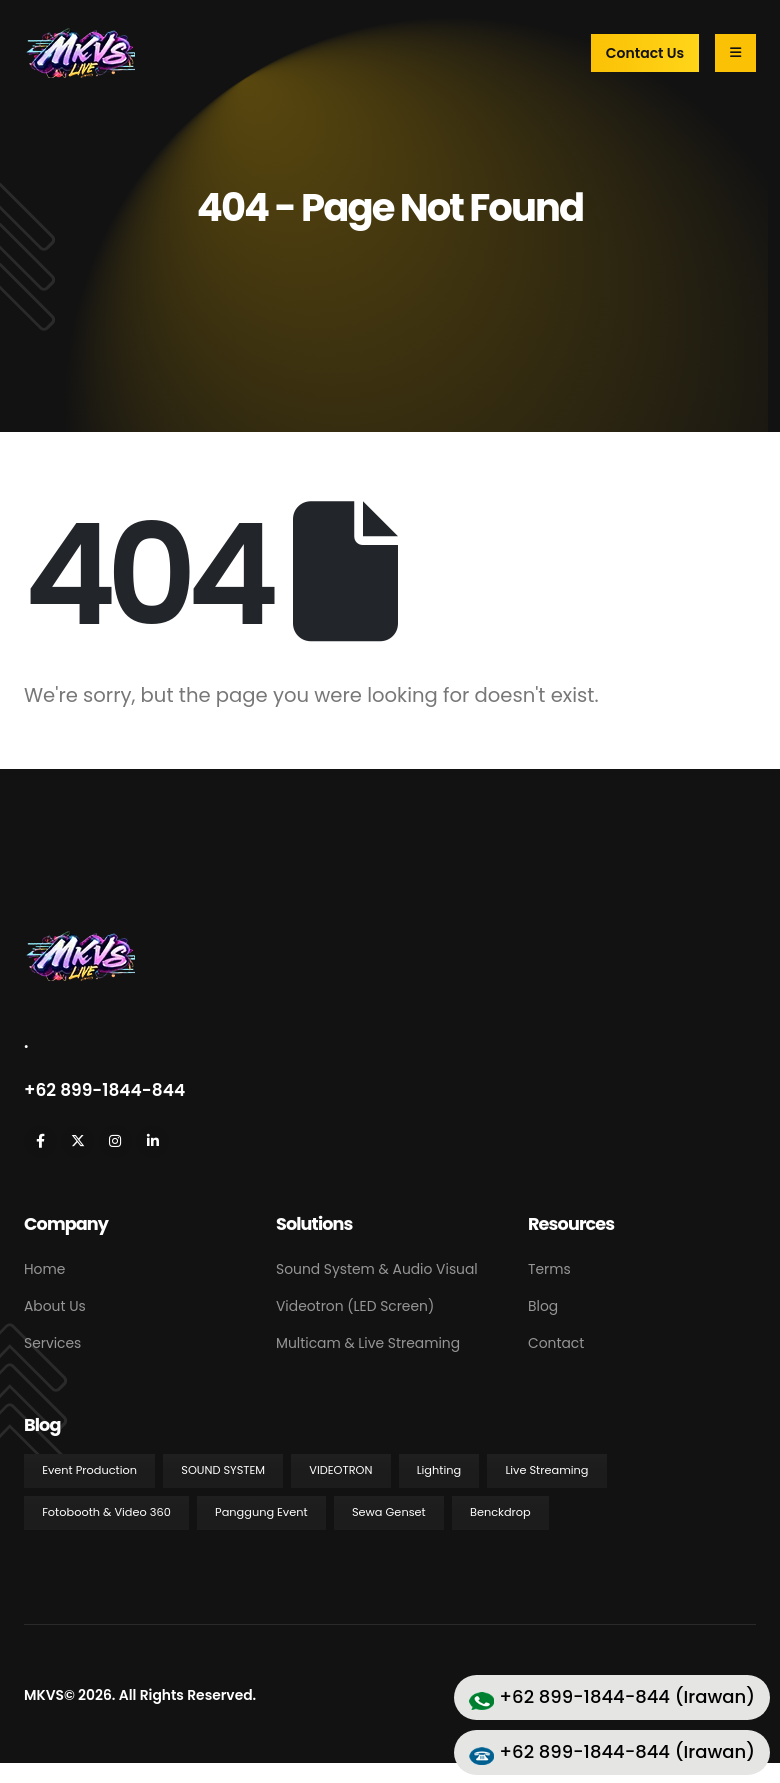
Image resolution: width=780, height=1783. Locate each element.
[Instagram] (115, 1141)
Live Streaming (546, 1470)
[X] (77, 1141)
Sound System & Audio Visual (377, 1269)
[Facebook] (40, 1141)
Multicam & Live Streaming (368, 1343)
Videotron (340, 1470)
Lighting (439, 1470)
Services (52, 1343)
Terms (549, 1269)
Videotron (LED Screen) (355, 1306)
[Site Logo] (79, 53)
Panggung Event (261, 1512)
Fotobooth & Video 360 (106, 1512)
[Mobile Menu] (735, 52)
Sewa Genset (389, 1512)
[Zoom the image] (79, 940)
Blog (543, 1306)
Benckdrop (500, 1512)
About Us (55, 1306)
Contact (556, 1343)
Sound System (223, 1470)
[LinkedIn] (152, 1141)
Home (44, 1269)
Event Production (89, 1470)
